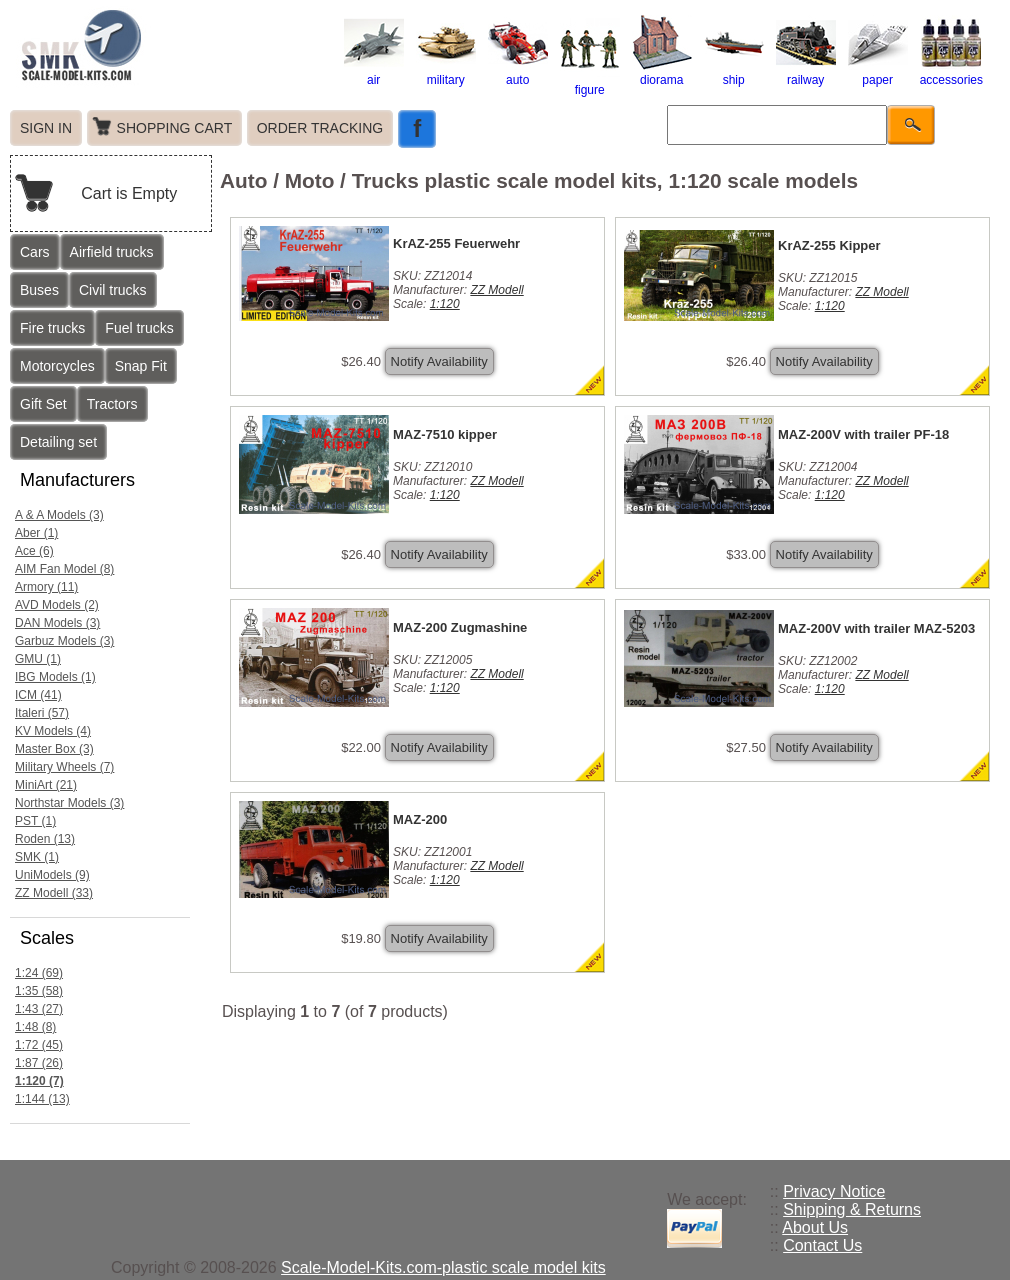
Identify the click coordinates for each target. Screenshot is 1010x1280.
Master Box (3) (54, 749)
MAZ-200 (420, 819)
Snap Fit (141, 366)
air (374, 73)
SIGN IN (46, 128)
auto (518, 73)
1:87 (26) (39, 1063)
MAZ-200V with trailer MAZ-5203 (876, 628)
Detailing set (58, 442)
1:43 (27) (39, 1009)
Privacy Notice (834, 1191)
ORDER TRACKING (320, 128)
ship (734, 73)
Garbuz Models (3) (64, 641)
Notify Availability (439, 361)
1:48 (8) (35, 1027)
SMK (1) (37, 857)
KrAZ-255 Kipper (829, 245)
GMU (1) (38, 659)
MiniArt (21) (46, 785)
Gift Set (43, 404)
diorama (662, 73)
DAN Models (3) (57, 623)
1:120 (445, 304)
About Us (815, 1227)
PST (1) (35, 821)
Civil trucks (113, 290)
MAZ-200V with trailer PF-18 (863, 434)
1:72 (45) (39, 1045)
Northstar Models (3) (69, 803)
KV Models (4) (53, 731)
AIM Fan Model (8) (64, 569)
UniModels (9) (52, 875)
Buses (39, 290)
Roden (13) (45, 839)
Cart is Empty (129, 193)
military (446, 73)
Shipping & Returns (852, 1209)
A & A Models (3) (59, 515)
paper (878, 73)
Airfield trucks (112, 252)
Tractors (112, 404)
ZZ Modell (496, 290)
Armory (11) (46, 587)
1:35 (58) (39, 991)
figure (590, 83)
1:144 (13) (42, 1099)
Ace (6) (34, 551)
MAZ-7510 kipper (445, 434)
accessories (951, 73)
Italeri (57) (42, 713)
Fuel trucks (139, 328)
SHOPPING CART (175, 128)
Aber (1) (36, 533)
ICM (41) (38, 695)
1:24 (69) (39, 973)
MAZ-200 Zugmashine (460, 627)
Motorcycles (57, 366)
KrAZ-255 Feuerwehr (456, 243)
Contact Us (822, 1245)
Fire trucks (52, 328)
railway (806, 73)
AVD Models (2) (57, 605)
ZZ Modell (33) (54, 893)
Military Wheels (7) (64, 767)
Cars (35, 252)
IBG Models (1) (55, 677)
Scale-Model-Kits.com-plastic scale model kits (443, 1267)
